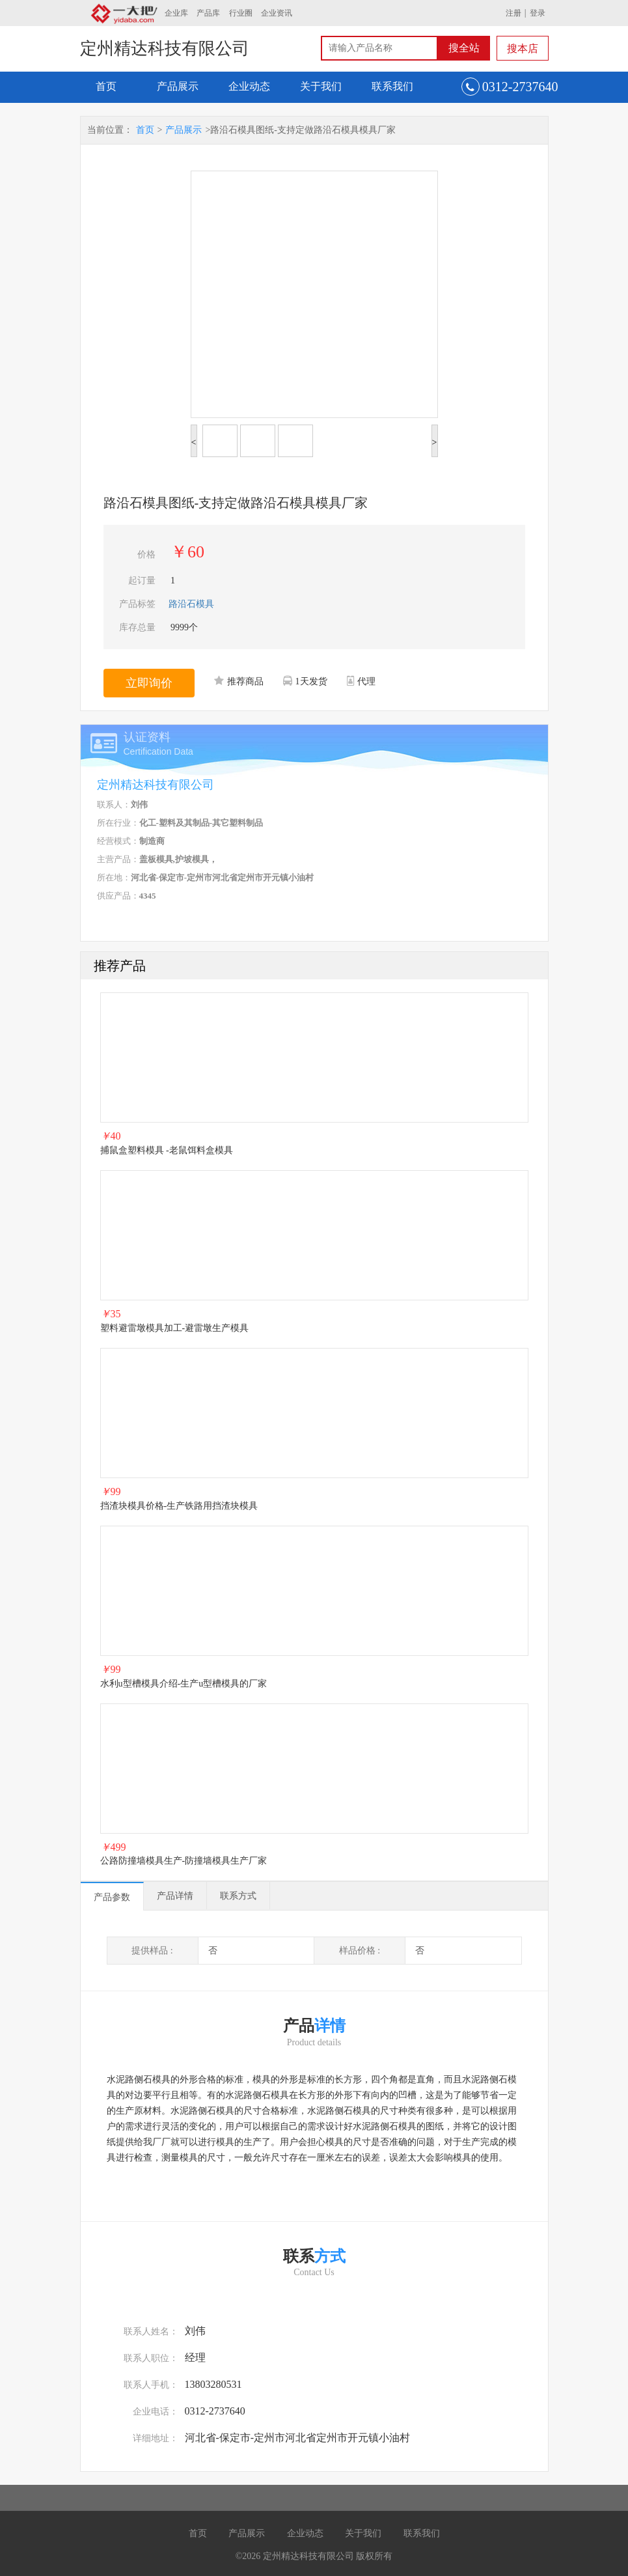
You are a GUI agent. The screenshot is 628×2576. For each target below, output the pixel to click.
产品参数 (112, 1897)
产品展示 (177, 86)
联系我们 (392, 86)
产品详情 (175, 1896)
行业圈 (241, 13)
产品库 (208, 13)
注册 (513, 13)
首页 (106, 86)
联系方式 (238, 1896)
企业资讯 (276, 13)
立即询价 (149, 683)
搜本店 (522, 48)
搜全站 (464, 47)
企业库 (176, 13)
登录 (537, 13)
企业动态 (249, 86)
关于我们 (321, 86)
